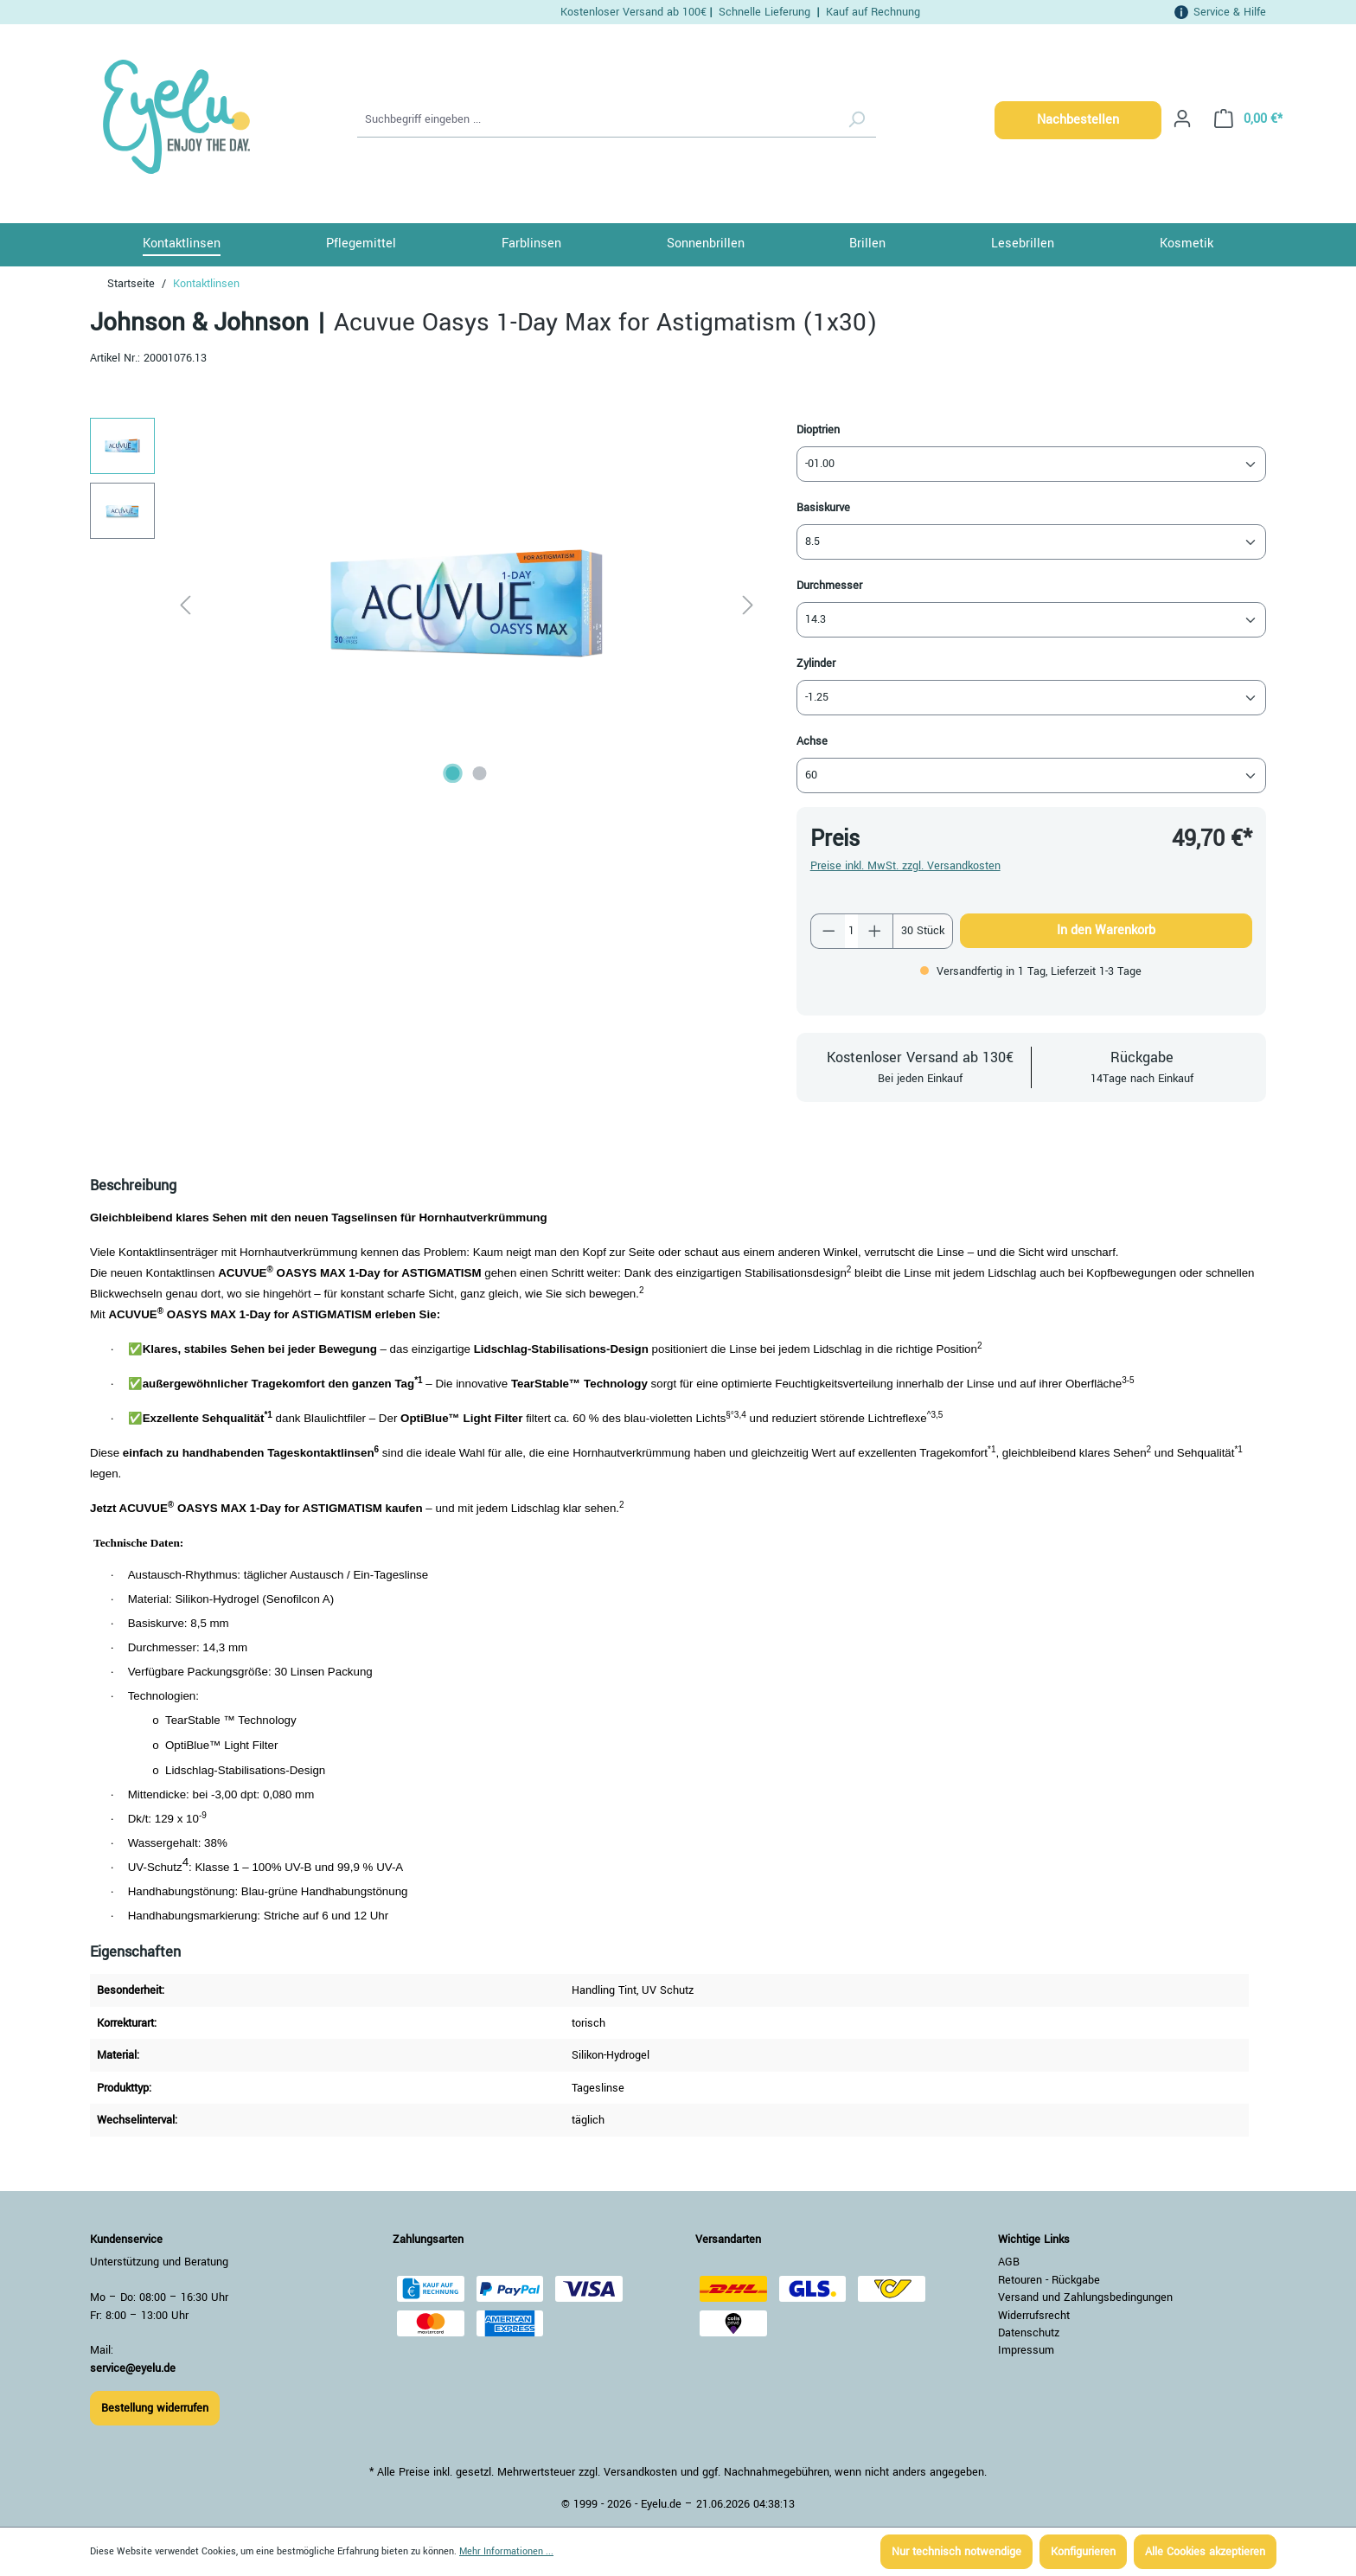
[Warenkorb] (1243, 119)
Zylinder (815, 663)
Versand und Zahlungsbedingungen (1085, 2297)
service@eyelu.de (133, 2368)
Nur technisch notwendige (956, 2552)
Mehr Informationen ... (506, 2551)
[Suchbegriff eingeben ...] (597, 120)
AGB (1009, 2262)
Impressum (1026, 2350)
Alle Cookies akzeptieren (1205, 2552)
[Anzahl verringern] (828, 931)
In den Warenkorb (1106, 930)
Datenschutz (1028, 2333)
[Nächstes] (748, 604)
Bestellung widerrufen (154, 2408)
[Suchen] (856, 120)
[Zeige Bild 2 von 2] (480, 773)
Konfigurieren (1083, 2552)
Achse (812, 741)
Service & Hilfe (1229, 11)
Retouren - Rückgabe (1049, 2280)
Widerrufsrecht (1034, 2315)
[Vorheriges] (185, 604)
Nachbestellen (1078, 120)
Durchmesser (829, 585)
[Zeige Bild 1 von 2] (453, 773)
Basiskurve (823, 507)
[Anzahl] (851, 931)
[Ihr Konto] (1182, 119)
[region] (426, 604)
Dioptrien (818, 429)
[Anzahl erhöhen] (875, 931)
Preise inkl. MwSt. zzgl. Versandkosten (905, 866)
